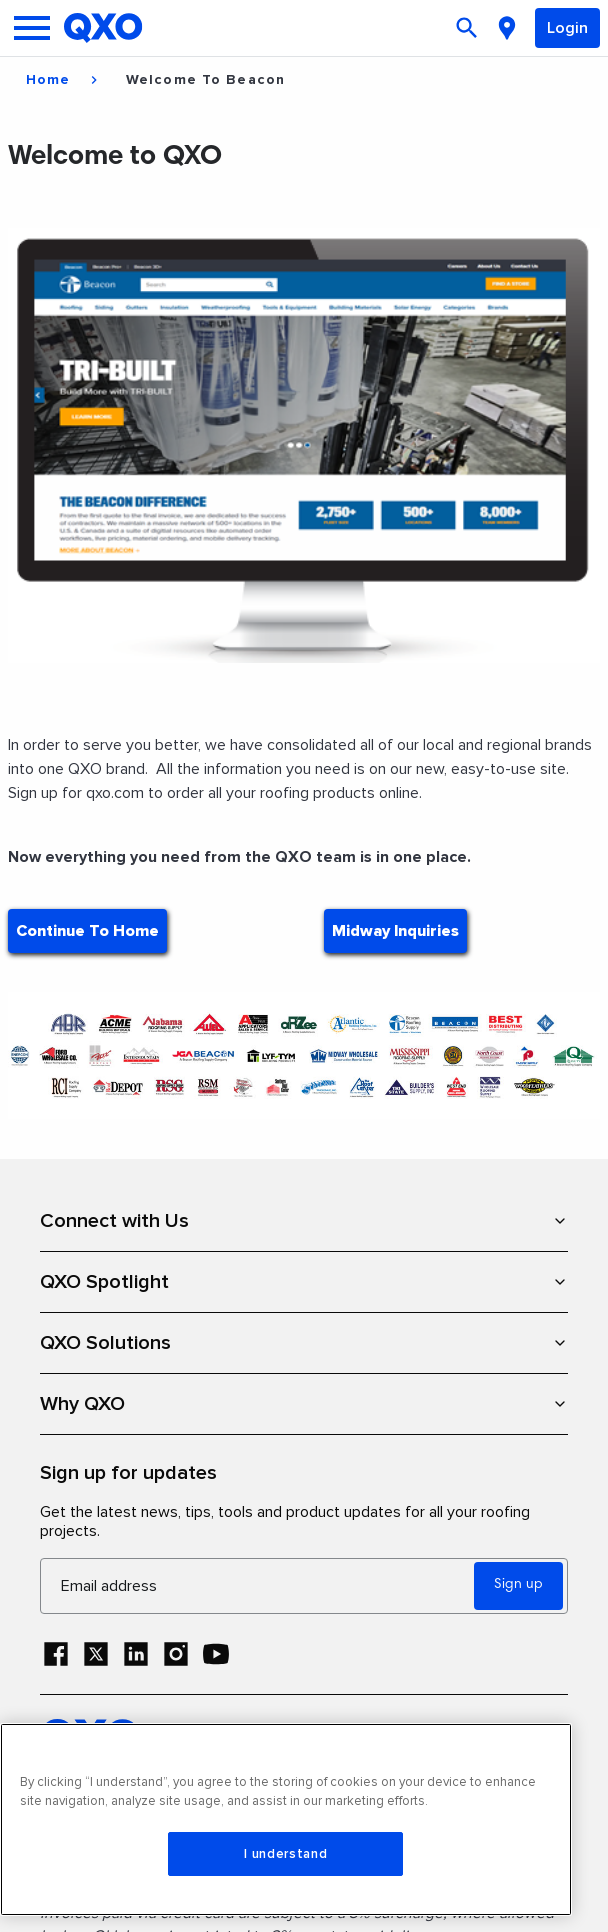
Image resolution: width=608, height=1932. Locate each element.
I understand (285, 1854)
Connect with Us (304, 1221)
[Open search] (469, 28)
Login (567, 28)
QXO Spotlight (304, 1282)
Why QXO (304, 1404)
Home (48, 80)
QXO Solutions (304, 1343)
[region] (286, 1819)
